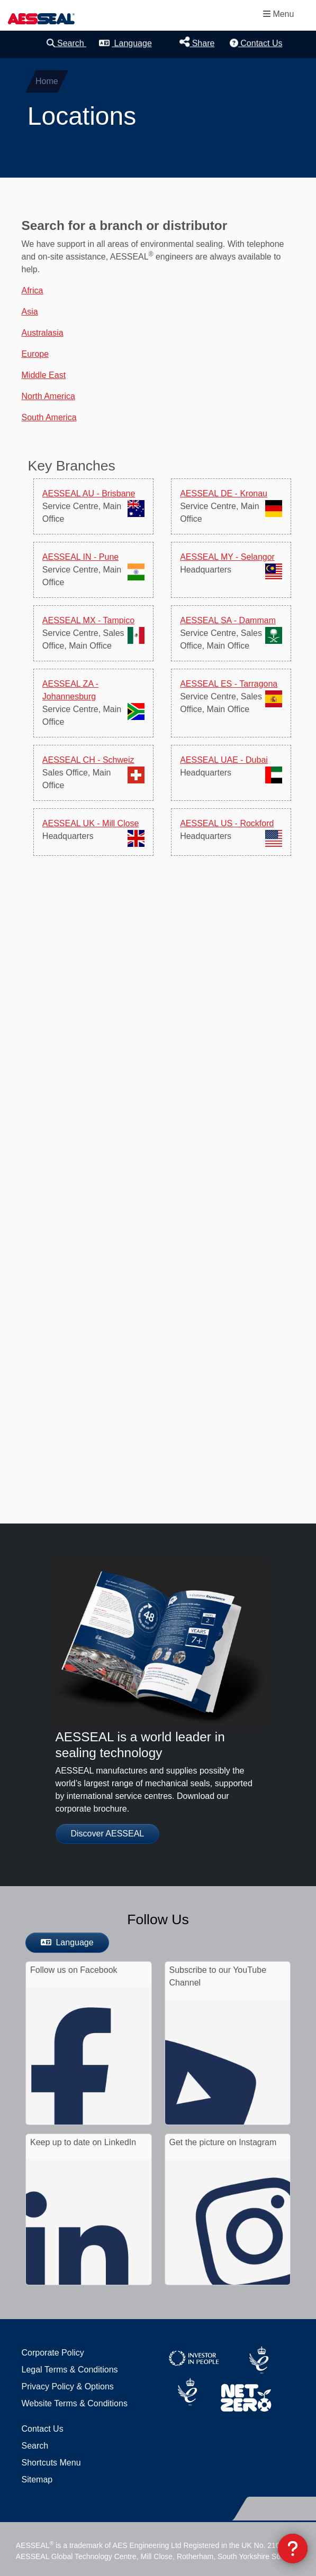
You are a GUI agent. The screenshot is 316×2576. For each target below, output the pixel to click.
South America (49, 417)
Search (67, 43)
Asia (30, 311)
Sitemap (37, 2479)
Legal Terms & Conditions (70, 2369)
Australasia (43, 332)
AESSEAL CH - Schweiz (88, 759)
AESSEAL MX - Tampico (88, 620)
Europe (35, 353)
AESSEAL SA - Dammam (228, 620)
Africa (32, 290)
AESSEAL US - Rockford (227, 823)
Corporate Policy (53, 2352)
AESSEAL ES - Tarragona (228, 683)
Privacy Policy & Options (68, 2386)
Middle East (44, 375)
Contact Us (256, 43)
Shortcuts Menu (51, 2462)
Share (196, 42)
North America (48, 396)
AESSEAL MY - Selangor (227, 556)
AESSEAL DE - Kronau (223, 493)
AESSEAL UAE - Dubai (224, 759)
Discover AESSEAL (108, 1833)
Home (46, 81)
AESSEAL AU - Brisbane (89, 493)
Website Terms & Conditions (75, 2403)
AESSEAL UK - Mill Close (90, 823)
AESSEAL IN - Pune (80, 556)
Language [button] (125, 43)
